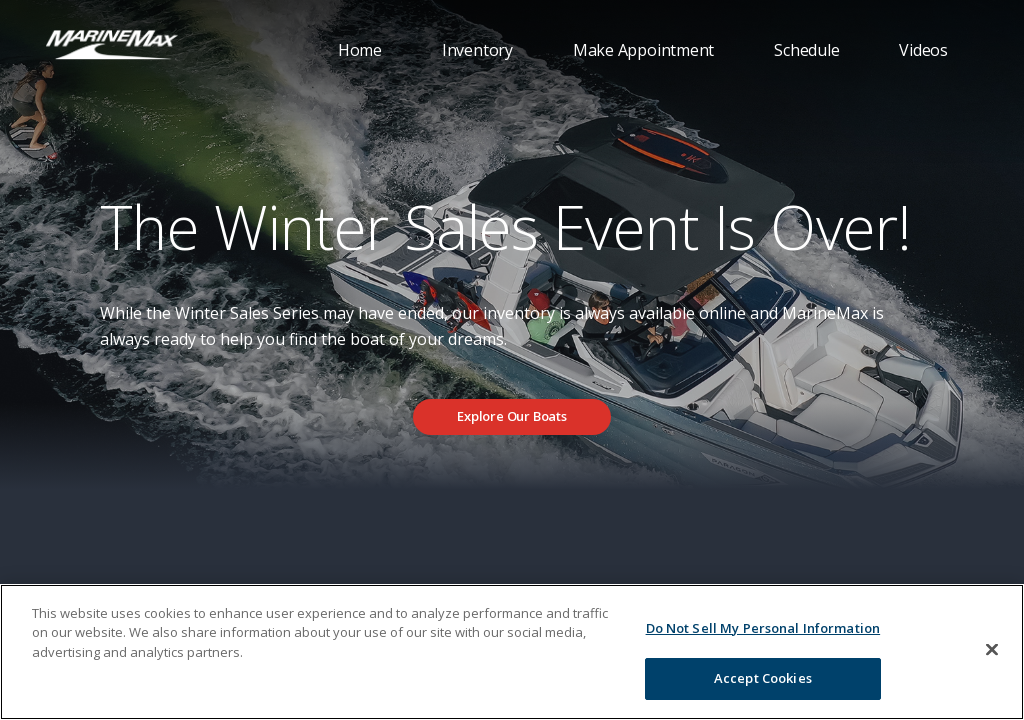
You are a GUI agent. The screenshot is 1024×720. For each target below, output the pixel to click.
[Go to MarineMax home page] (112, 43)
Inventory (477, 50)
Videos (923, 50)
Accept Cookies (763, 678)
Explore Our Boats (512, 416)
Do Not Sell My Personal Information (763, 628)
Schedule (806, 50)
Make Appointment (643, 50)
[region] (512, 652)
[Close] (992, 649)
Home (360, 50)
